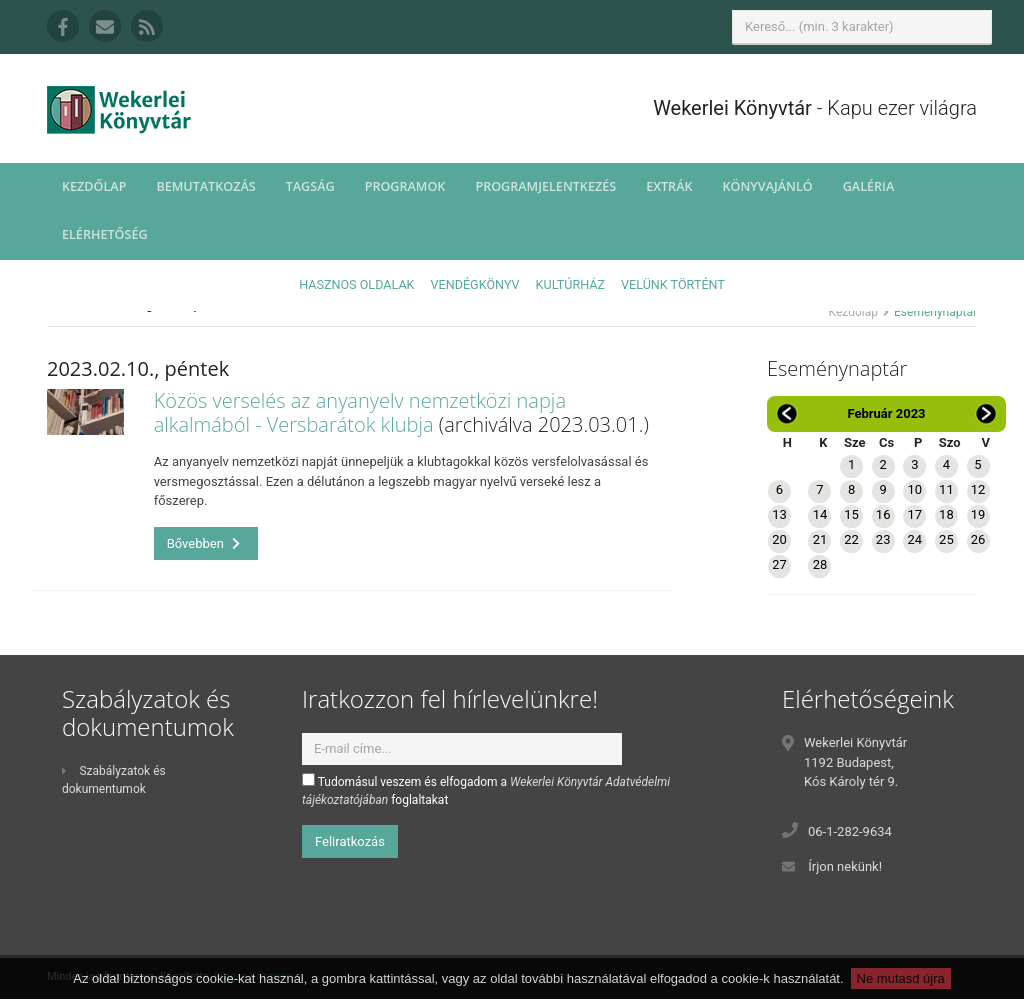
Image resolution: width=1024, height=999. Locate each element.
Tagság (310, 186)
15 (851, 514)
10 (914, 489)
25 (946, 539)
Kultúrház (570, 284)
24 (914, 539)
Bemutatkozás (205, 186)
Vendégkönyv (475, 284)
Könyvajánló (768, 186)
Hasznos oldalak (356, 284)
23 (883, 539)
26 (978, 539)
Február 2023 (886, 413)
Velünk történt (673, 284)
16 (883, 514)
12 (978, 489)
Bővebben (204, 543)
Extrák (669, 186)
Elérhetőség (105, 234)
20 (779, 539)
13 (779, 514)
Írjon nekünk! (845, 866)
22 (851, 539)
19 (978, 514)
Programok (405, 186)
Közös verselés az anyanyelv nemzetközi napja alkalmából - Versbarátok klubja (360, 412)
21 (820, 539)
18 (946, 514)
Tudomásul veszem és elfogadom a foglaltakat (486, 790)
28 (820, 564)
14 (820, 514)
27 (779, 564)
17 (914, 514)
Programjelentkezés (545, 186)
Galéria (869, 186)
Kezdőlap (94, 186)
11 (946, 489)
